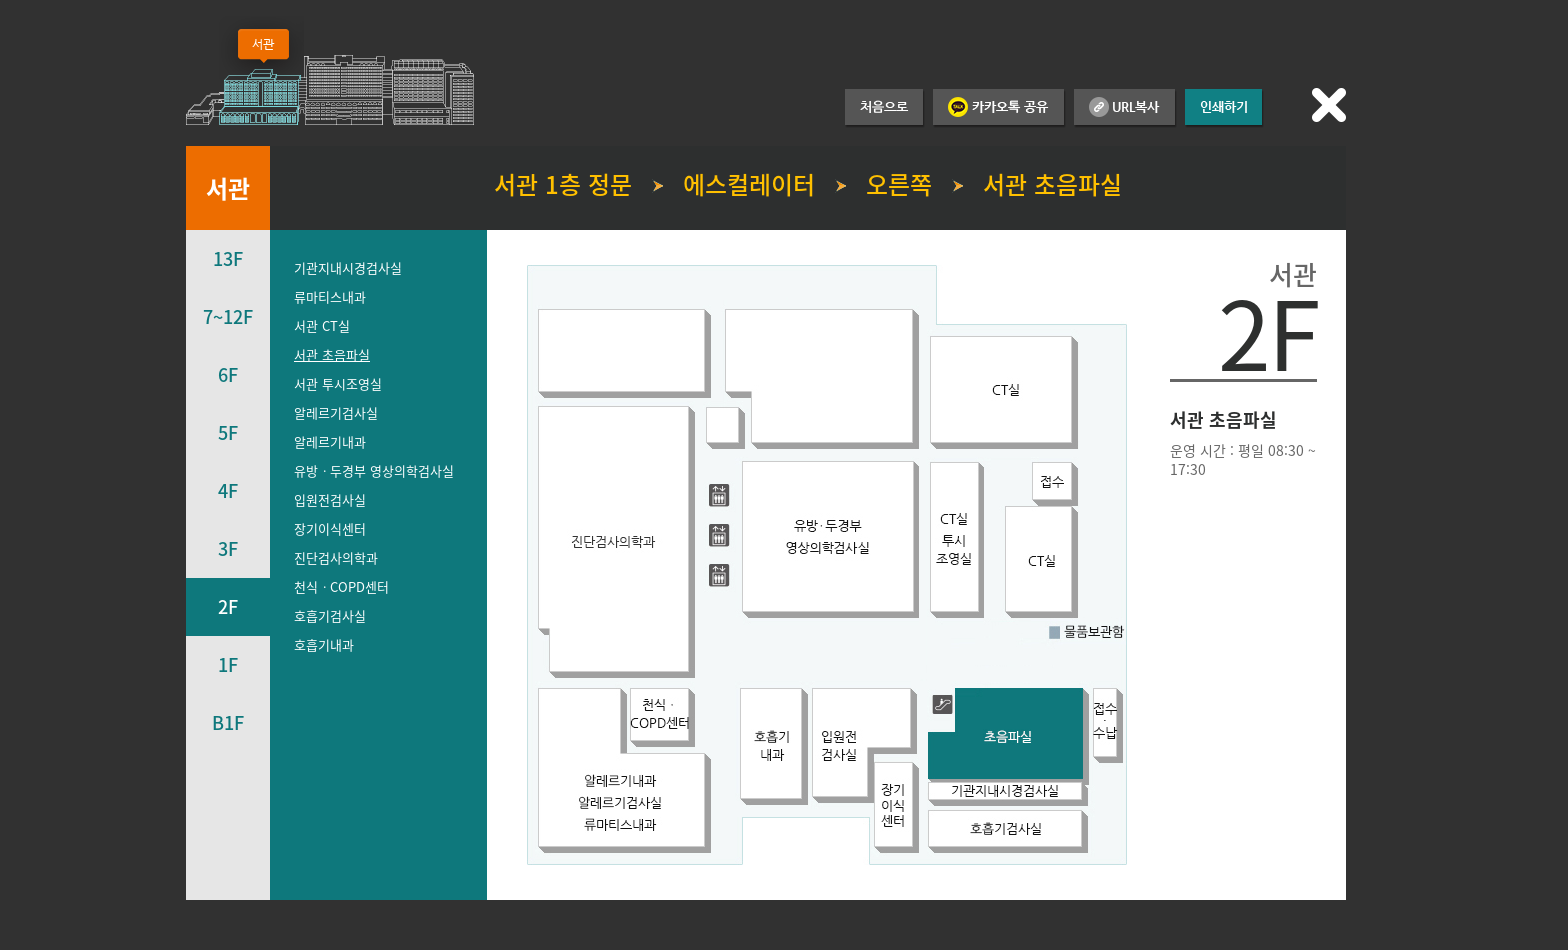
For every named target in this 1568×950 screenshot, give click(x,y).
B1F (228, 722)
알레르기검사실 (336, 412)
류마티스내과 (330, 296)
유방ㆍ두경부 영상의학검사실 (374, 470)
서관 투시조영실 (338, 383)
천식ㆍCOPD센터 (341, 586)
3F (228, 548)
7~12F (228, 316)
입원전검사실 (330, 499)
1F (228, 664)
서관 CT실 (322, 325)
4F (228, 490)
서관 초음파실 (332, 354)
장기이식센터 (330, 528)
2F (228, 606)
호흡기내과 (324, 644)
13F (228, 258)
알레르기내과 (330, 441)
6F (228, 374)
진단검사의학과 (336, 557)
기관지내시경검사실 (348, 267)
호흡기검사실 (330, 615)
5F (228, 432)
